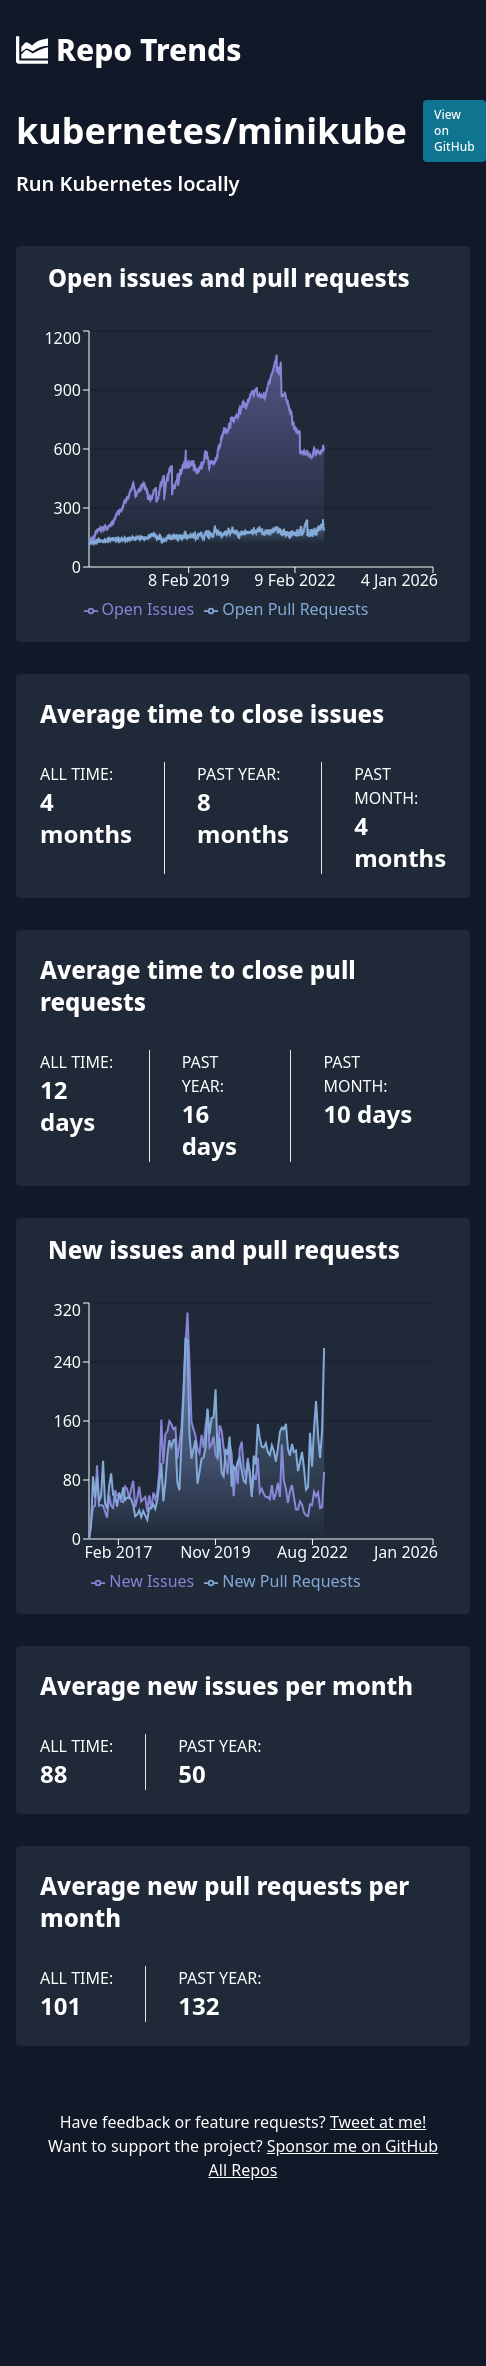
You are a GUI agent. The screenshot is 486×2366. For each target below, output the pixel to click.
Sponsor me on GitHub (352, 2146)
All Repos (243, 2170)
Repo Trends (128, 50)
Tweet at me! (378, 2122)
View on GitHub (454, 130)
